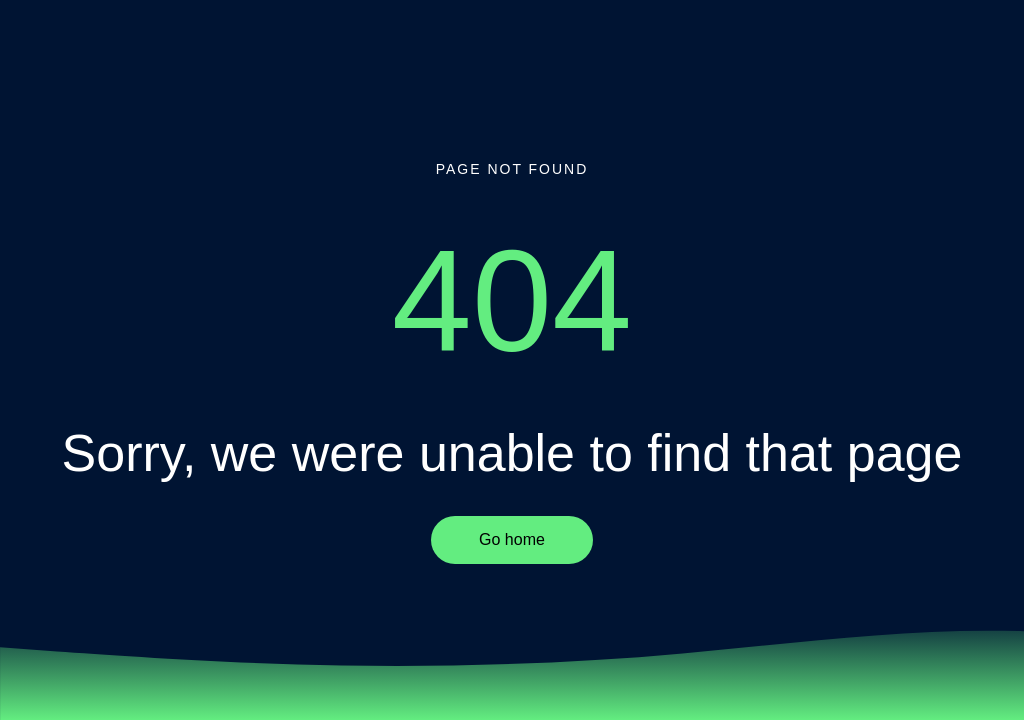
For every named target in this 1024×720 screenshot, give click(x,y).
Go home (512, 539)
